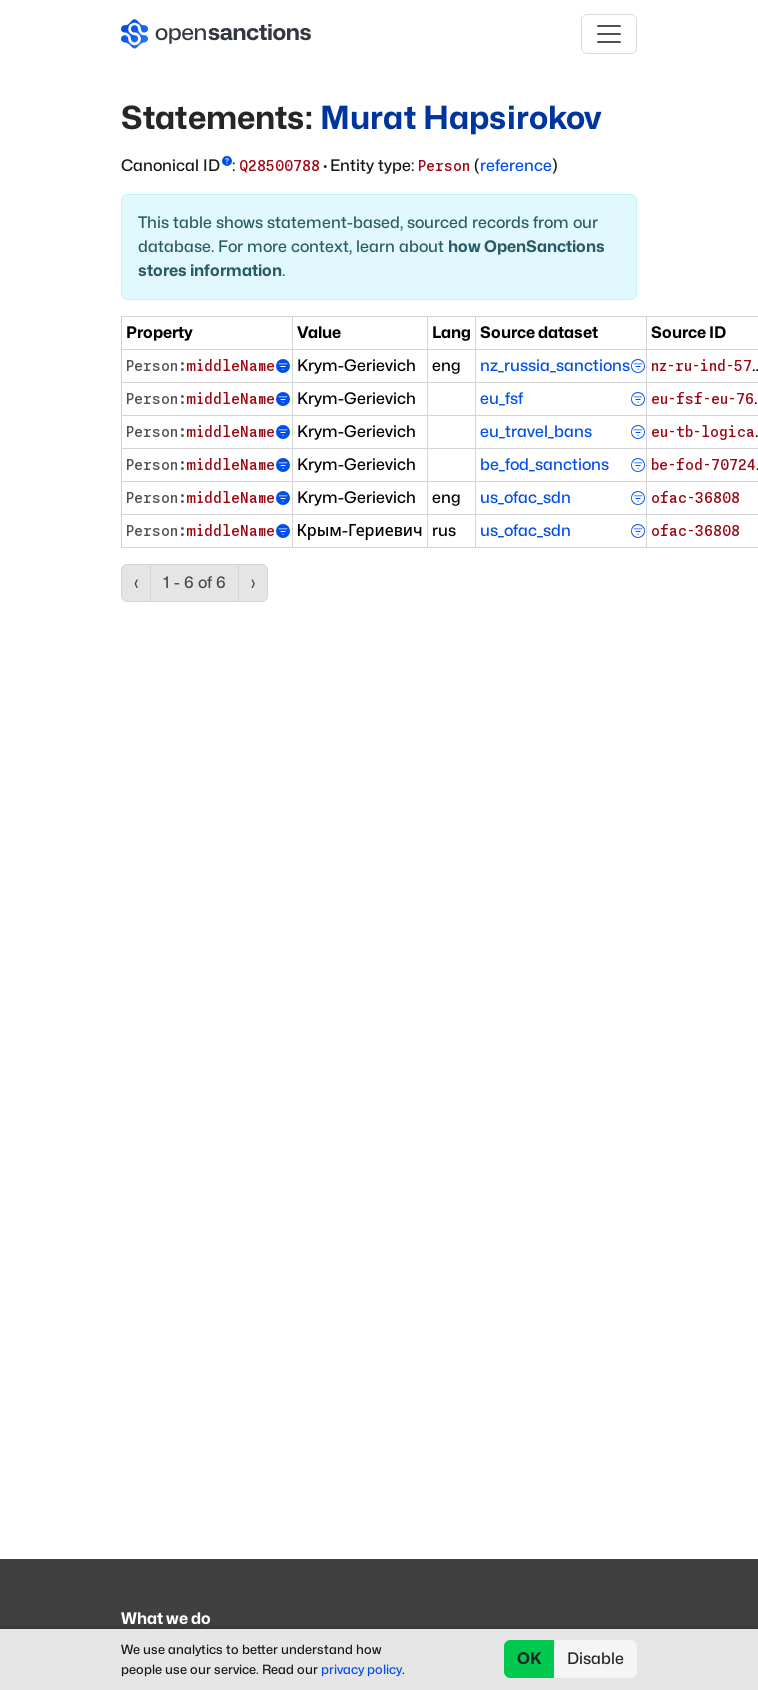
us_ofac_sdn (525, 497)
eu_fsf (501, 398)
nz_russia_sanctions (555, 365)
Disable (595, 1658)
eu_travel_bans (536, 431)
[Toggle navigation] (609, 34)
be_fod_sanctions (544, 464)
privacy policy (361, 1669)
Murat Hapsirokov (461, 117)
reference (516, 165)
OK (529, 1658)
